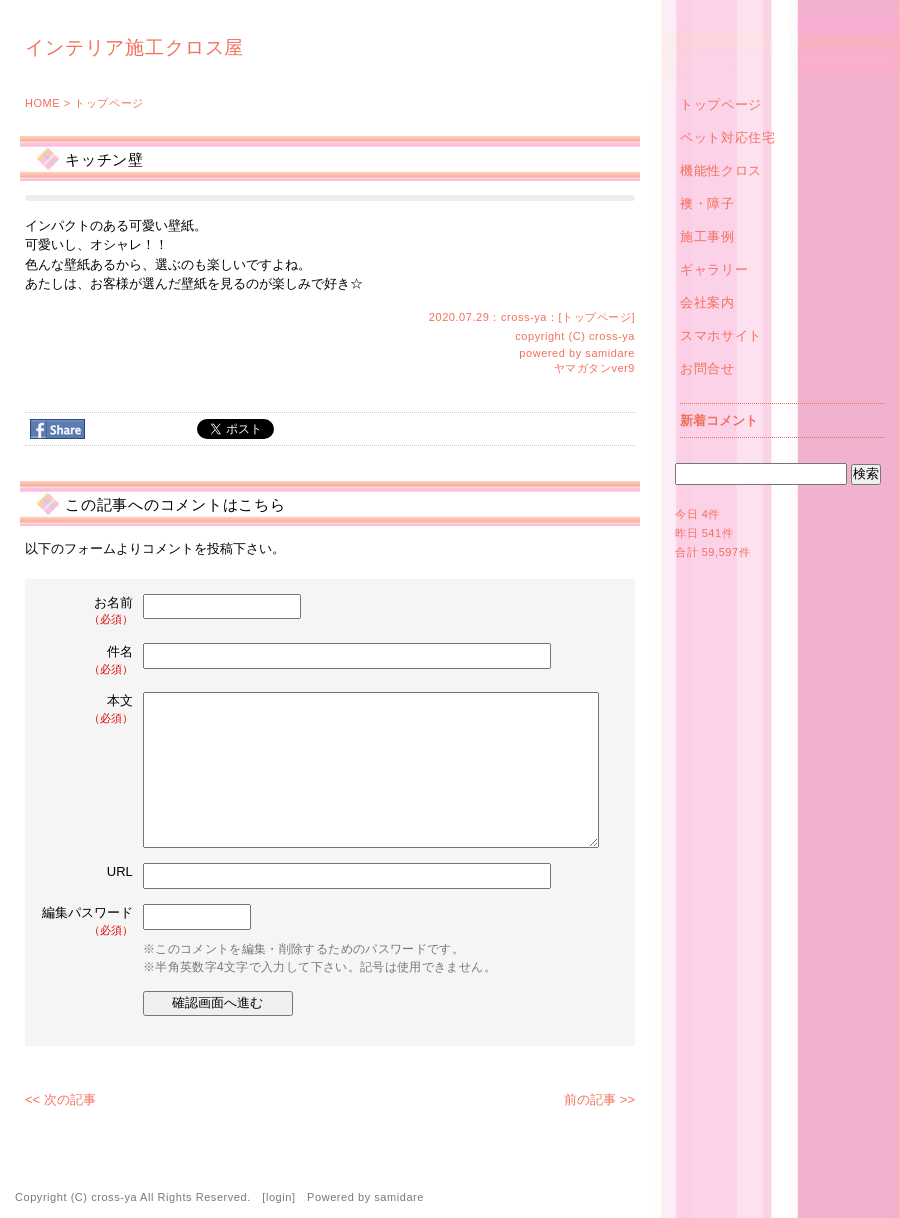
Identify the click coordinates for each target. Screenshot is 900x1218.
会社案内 (707, 302)
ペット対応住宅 (728, 137)
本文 (89, 709)
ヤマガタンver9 (594, 368)
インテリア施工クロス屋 (134, 47)
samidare (610, 353)
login (279, 1197)
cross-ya (612, 336)
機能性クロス (721, 170)
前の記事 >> (599, 1099)
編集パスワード (87, 921)
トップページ (108, 103)
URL (120, 871)
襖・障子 (707, 203)
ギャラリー (714, 269)
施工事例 (707, 236)
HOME (42, 103)
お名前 (89, 611)
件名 (89, 660)
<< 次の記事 (60, 1099)
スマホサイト (721, 335)
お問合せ (707, 368)
